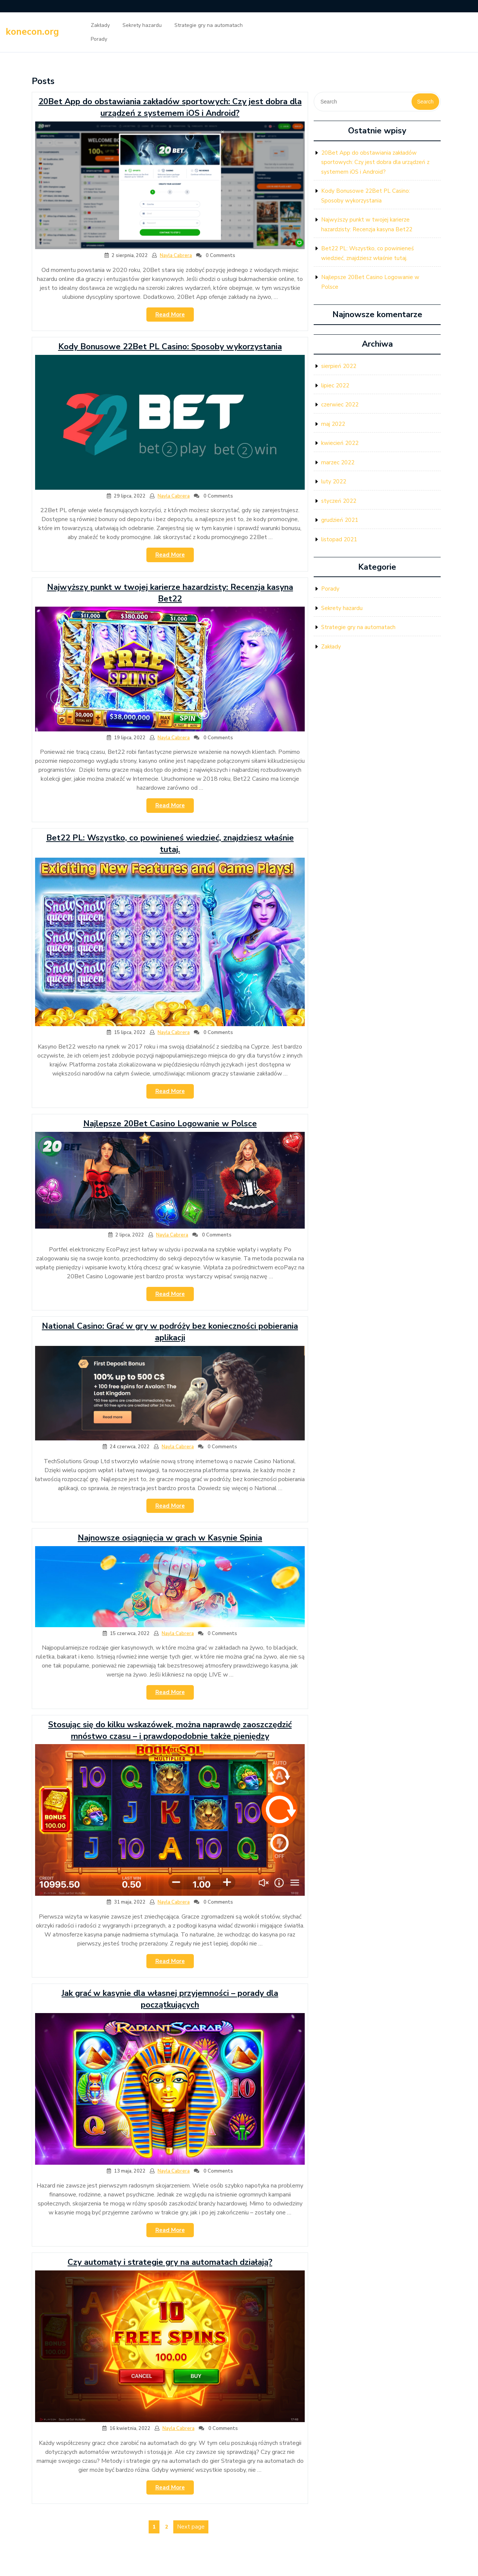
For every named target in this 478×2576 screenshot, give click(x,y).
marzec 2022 (337, 462)
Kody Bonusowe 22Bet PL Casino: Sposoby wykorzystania (170, 346)
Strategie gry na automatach (208, 25)
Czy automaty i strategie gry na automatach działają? (170, 2262)
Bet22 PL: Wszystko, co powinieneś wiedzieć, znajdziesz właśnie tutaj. (170, 843)
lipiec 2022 (335, 385)
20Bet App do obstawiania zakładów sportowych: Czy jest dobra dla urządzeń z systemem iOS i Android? (170, 107)
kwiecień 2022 (339, 443)
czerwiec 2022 (339, 404)
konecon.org (32, 31)
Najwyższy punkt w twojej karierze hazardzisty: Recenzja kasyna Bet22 (170, 593)
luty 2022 (333, 481)
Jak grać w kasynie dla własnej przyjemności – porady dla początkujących (170, 1999)
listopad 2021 (339, 539)
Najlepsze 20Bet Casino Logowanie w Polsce (170, 1123)
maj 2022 (333, 424)
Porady (99, 39)
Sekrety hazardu (142, 25)
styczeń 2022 (338, 501)
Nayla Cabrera (176, 255)
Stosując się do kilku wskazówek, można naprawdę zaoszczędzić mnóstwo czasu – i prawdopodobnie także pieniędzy (170, 1730)
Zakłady (100, 25)
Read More (174, 316)
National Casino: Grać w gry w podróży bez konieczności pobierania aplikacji (170, 1331)
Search (425, 102)
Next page (191, 2526)
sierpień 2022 (338, 366)
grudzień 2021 (339, 520)
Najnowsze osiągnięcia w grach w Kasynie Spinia (170, 1538)
